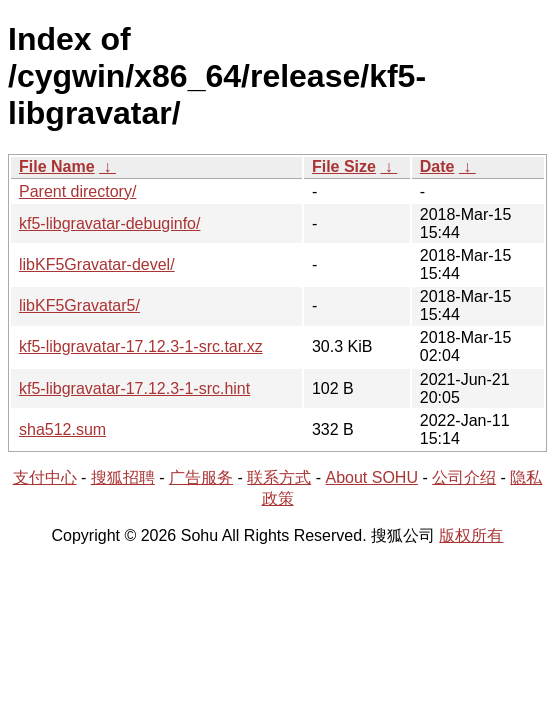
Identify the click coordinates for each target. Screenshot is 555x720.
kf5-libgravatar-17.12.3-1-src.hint (134, 388)
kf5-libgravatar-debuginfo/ (109, 223)
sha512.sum (62, 429)
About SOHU (371, 477)
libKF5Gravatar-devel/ (97, 264)
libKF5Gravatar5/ (79, 305)
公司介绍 (464, 477)
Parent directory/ (77, 191)
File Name (57, 166)
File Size (344, 166)
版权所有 (471, 535)
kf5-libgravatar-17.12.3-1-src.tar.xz (141, 346)
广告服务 (201, 477)
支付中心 (45, 477)
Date (437, 166)
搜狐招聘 (123, 477)
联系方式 (279, 477)
